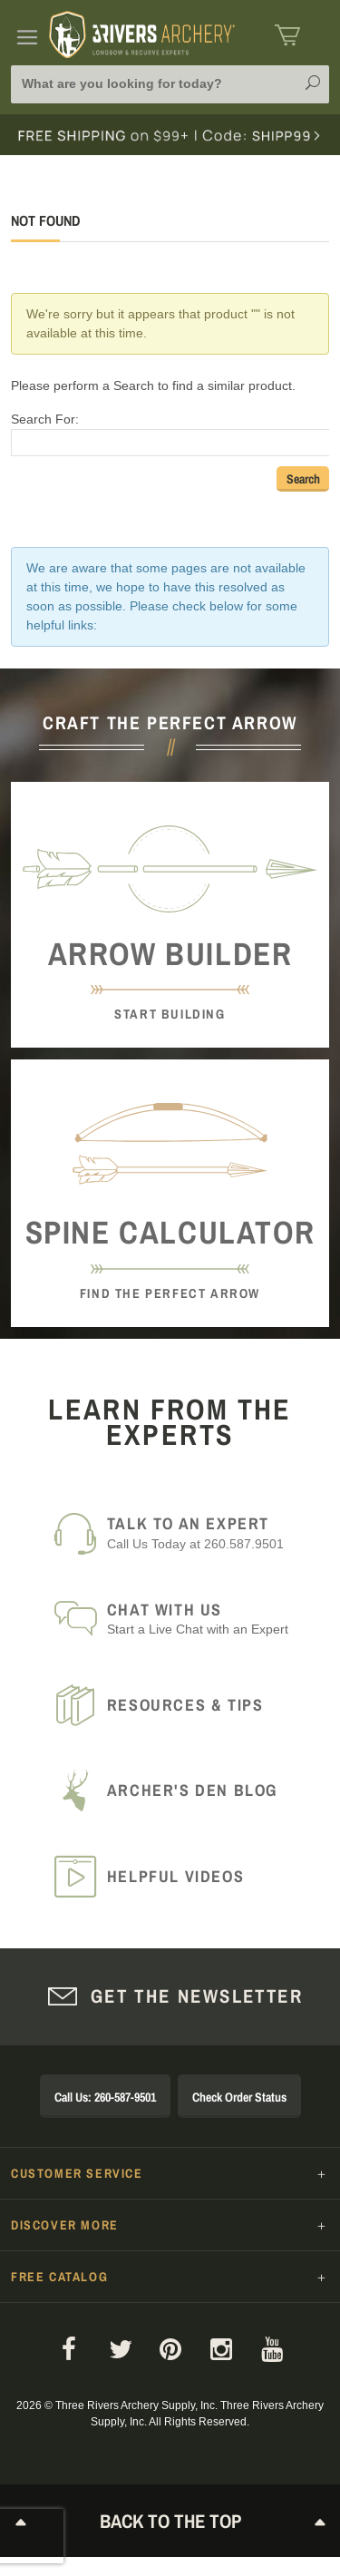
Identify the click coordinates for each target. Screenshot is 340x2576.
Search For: (45, 419)
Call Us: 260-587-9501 (105, 2097)
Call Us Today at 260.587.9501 (207, 1532)
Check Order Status (239, 2097)
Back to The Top (170, 2521)
